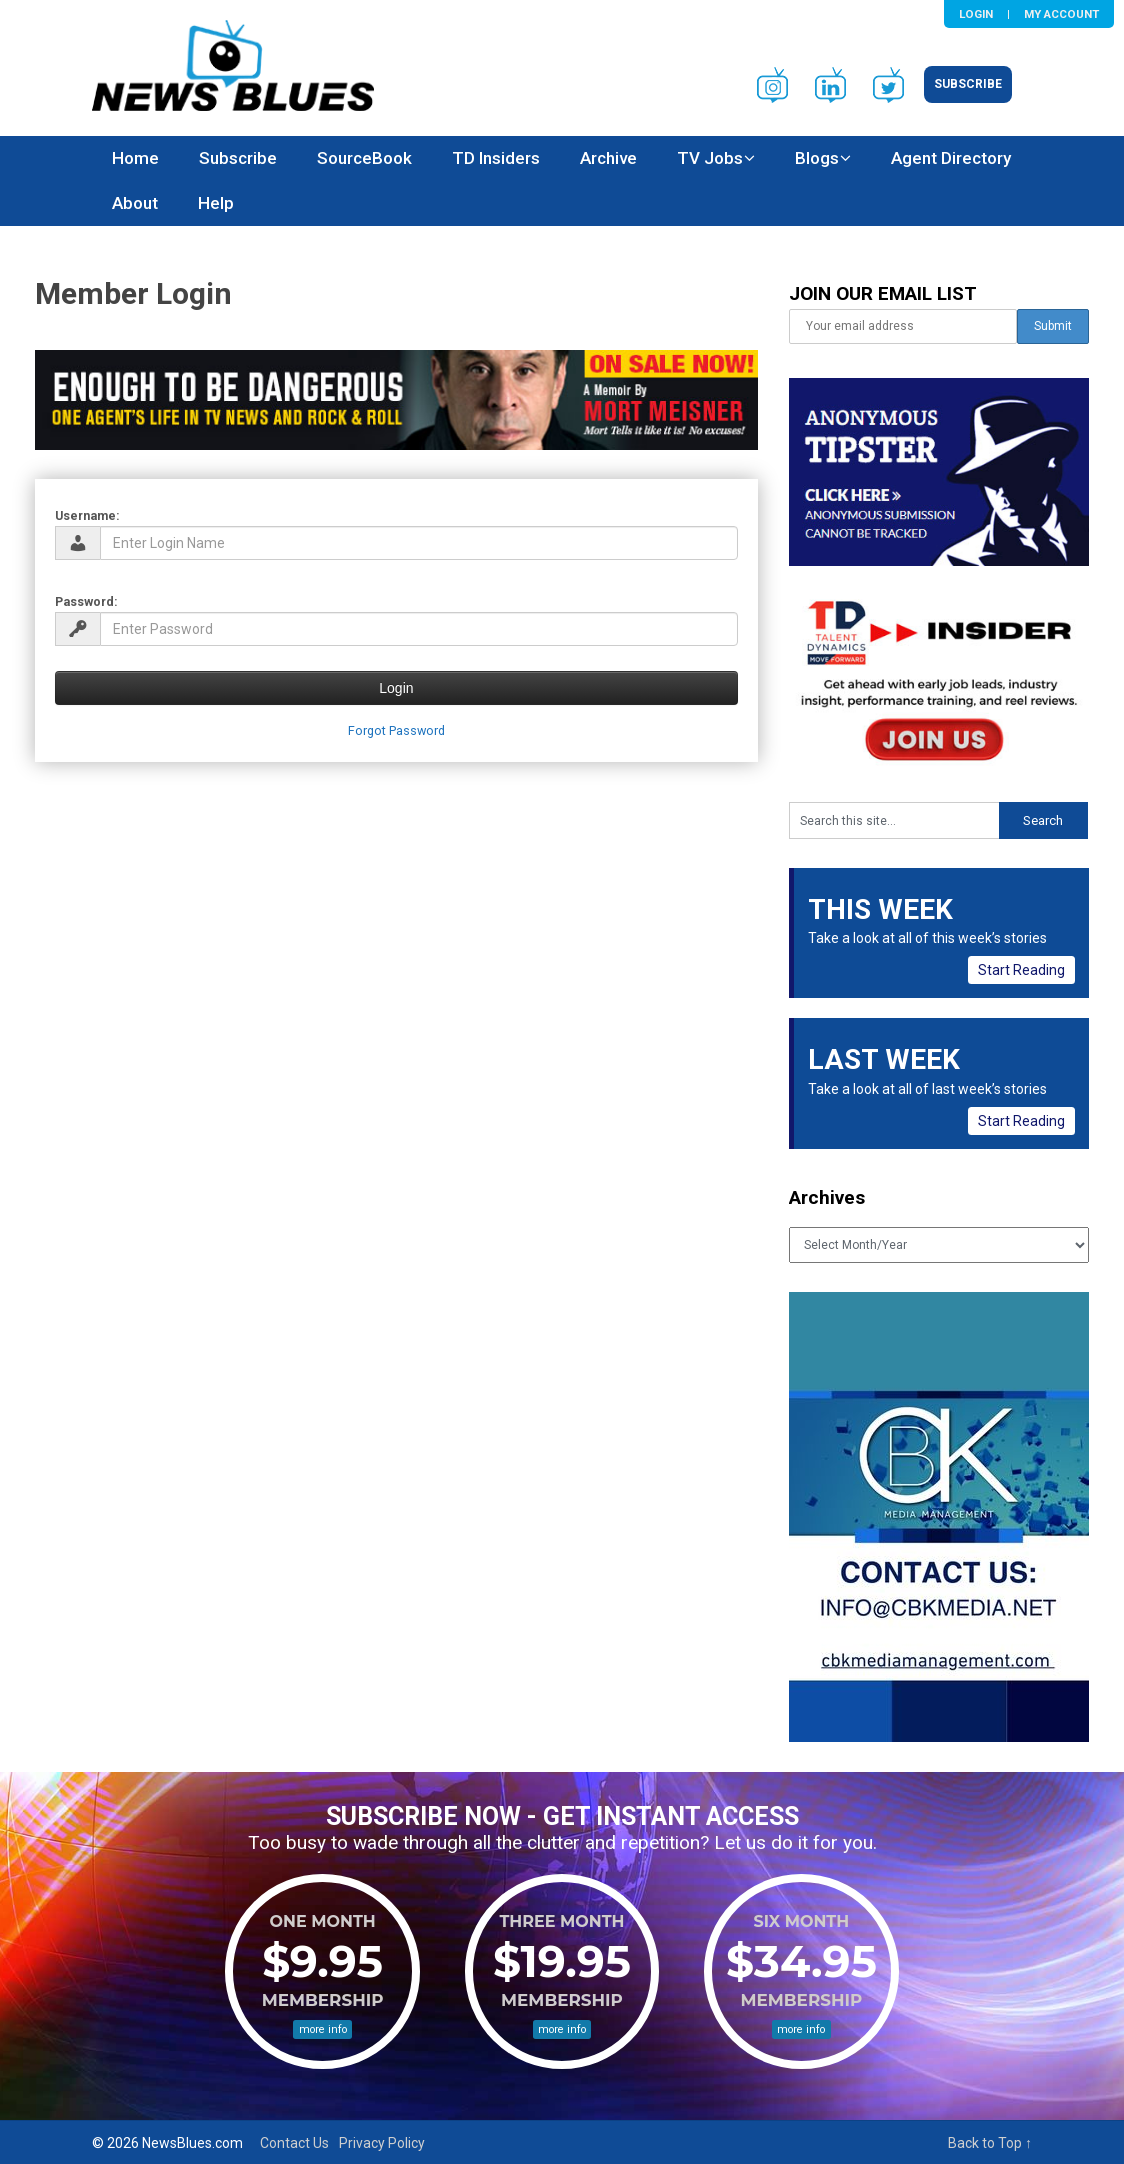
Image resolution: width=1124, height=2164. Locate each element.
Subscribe (968, 84)
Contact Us (294, 2143)
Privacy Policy (382, 2143)
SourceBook (364, 158)
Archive (608, 158)
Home (135, 158)
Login (976, 14)
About (135, 203)
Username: (87, 515)
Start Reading (1021, 970)
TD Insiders (496, 158)
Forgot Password (396, 730)
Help (216, 203)
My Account (1061, 14)
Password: (86, 601)
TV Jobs (710, 158)
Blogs (817, 158)
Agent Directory (951, 158)
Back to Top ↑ (990, 2143)
